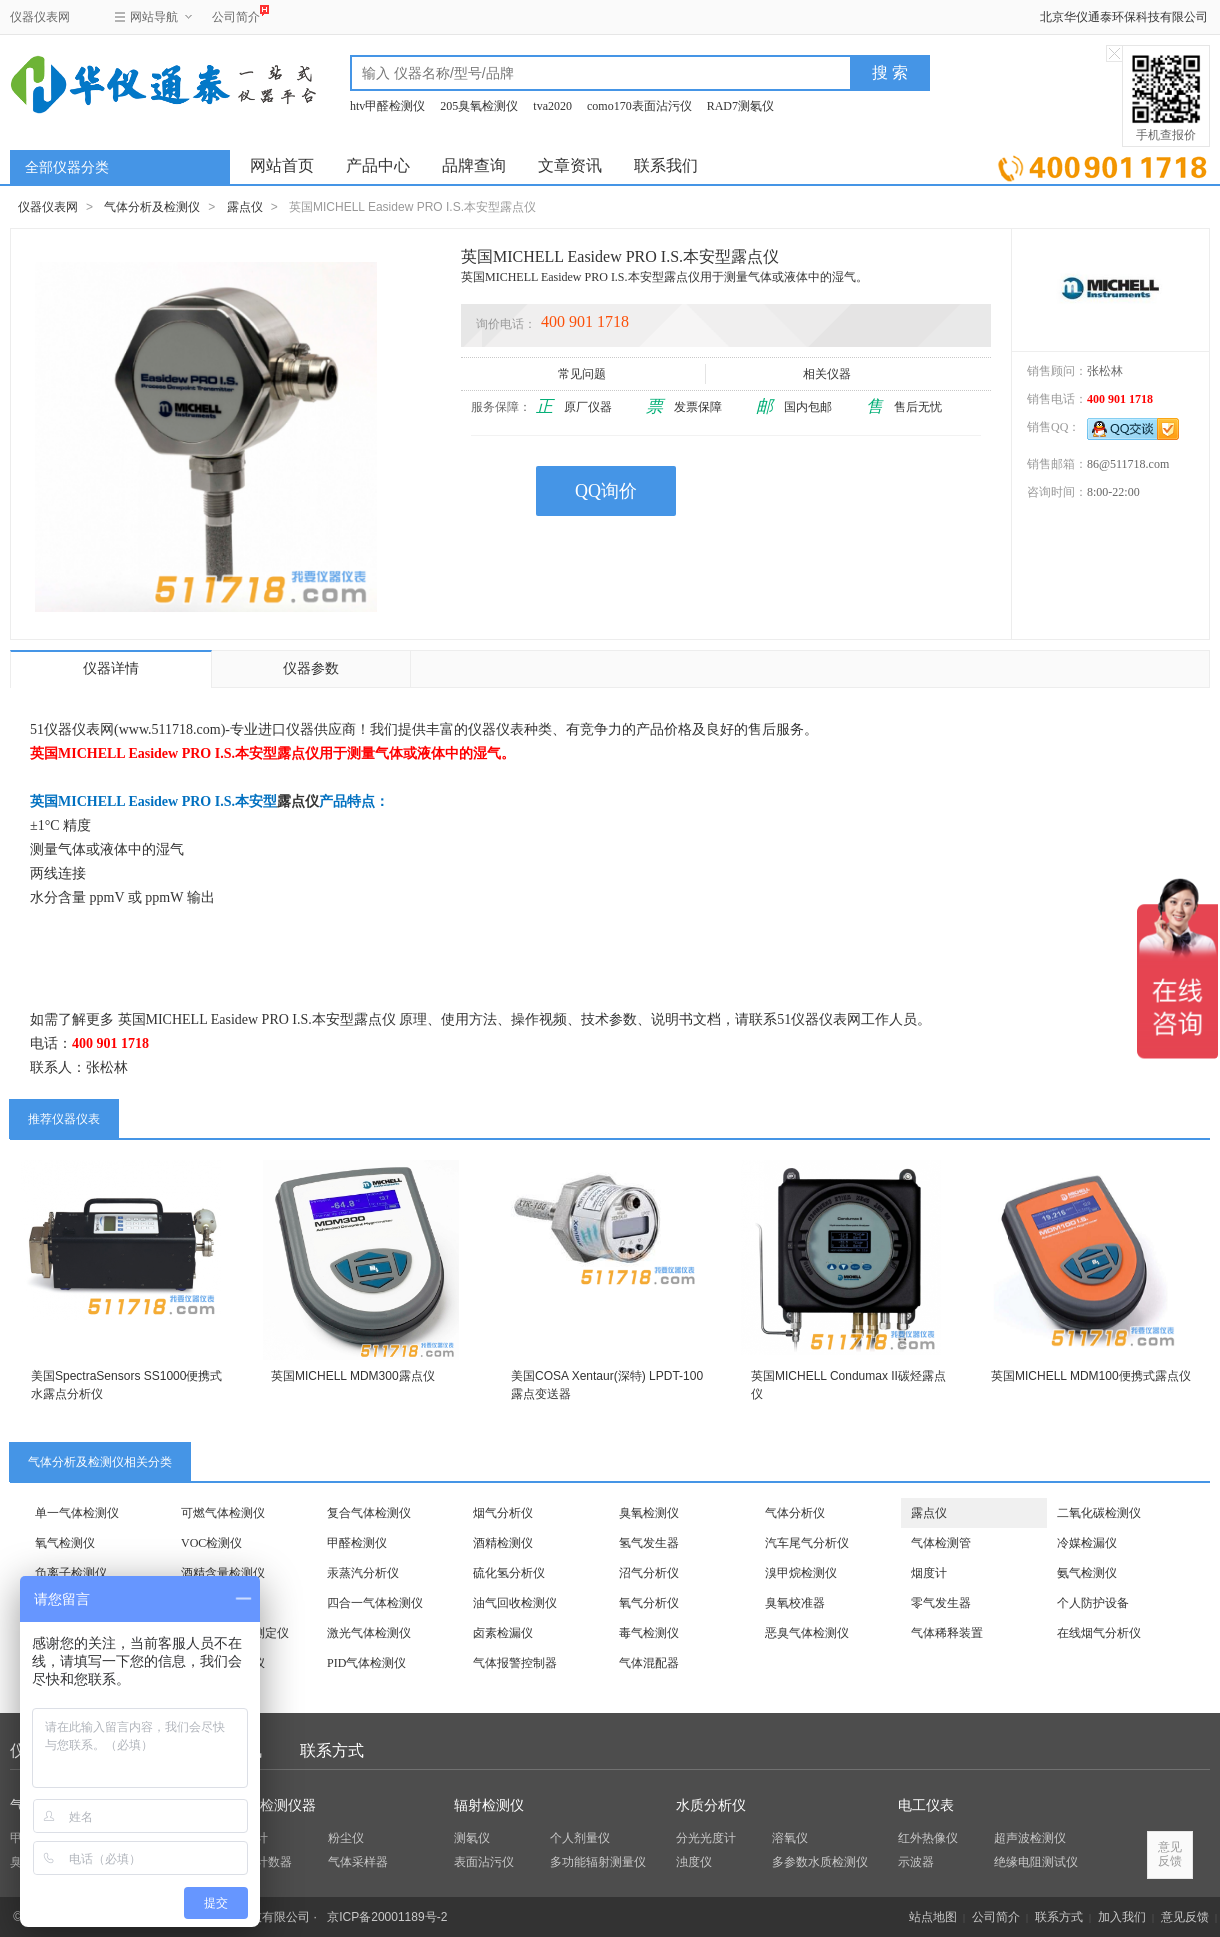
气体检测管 (941, 1543)
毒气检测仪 (649, 1633)
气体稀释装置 (947, 1633)
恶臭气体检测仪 (807, 1633)
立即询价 (1102, 164)
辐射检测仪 (489, 1805)
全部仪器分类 (67, 167)
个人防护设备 (1093, 1603)
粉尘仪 (346, 1838)
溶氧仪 (790, 1838)
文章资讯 (570, 165)
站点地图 (933, 1917)
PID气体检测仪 (366, 1663)
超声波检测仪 (1030, 1838)
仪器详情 (111, 668)
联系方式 (332, 1750)
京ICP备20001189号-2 (387, 1917)
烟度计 (929, 1573)
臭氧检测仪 (649, 1513)
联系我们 (666, 165)
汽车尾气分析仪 (807, 1543)
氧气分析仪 (649, 1603)
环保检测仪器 (274, 1805)
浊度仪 (694, 1862)
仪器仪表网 (40, 17)
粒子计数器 (262, 1862)
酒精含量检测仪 (223, 1573)
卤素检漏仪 (503, 1633)
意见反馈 (1185, 1917)
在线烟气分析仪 (1099, 1633)
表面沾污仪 (484, 1862)
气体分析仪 (795, 1513)
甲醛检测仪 (357, 1543)
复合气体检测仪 (369, 1513)
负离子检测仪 (71, 1573)
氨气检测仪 (1087, 1573)
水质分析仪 (711, 1805)
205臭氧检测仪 (479, 106)
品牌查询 (474, 165)
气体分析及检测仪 (152, 207)
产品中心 (378, 165)
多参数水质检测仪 (820, 1862)
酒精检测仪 (503, 1543)
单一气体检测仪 (77, 1513)
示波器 (916, 1862)
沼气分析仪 (649, 1573)
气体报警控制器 (515, 1663)
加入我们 (1122, 1917)
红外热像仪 (928, 1838)
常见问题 (583, 374)
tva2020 (552, 106)
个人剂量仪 (580, 1838)
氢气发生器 (649, 1543)
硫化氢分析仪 (509, 1573)
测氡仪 (472, 1838)
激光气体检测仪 (369, 1633)
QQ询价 (606, 491)
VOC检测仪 (211, 1543)
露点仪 (245, 207)
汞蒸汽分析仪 (363, 1573)
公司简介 (236, 14)
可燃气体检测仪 (223, 1513)
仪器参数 (311, 668)
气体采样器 (358, 1862)
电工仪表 (926, 1805)
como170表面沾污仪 (639, 106)
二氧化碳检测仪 (1099, 1513)
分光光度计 (706, 1838)
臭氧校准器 (795, 1603)
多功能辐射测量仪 (598, 1862)
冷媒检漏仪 (1087, 1543)
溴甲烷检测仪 (801, 1573)
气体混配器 (649, 1663)
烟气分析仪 (503, 1513)
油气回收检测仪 (515, 1603)
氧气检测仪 (65, 1543)
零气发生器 (941, 1603)
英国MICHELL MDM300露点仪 (353, 1376)
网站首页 (282, 165)
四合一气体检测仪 (375, 1603)
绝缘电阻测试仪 (1036, 1862)
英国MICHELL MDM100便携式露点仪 (1091, 1376)
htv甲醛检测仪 (387, 106)
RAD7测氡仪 (740, 106)
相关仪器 (828, 374)
